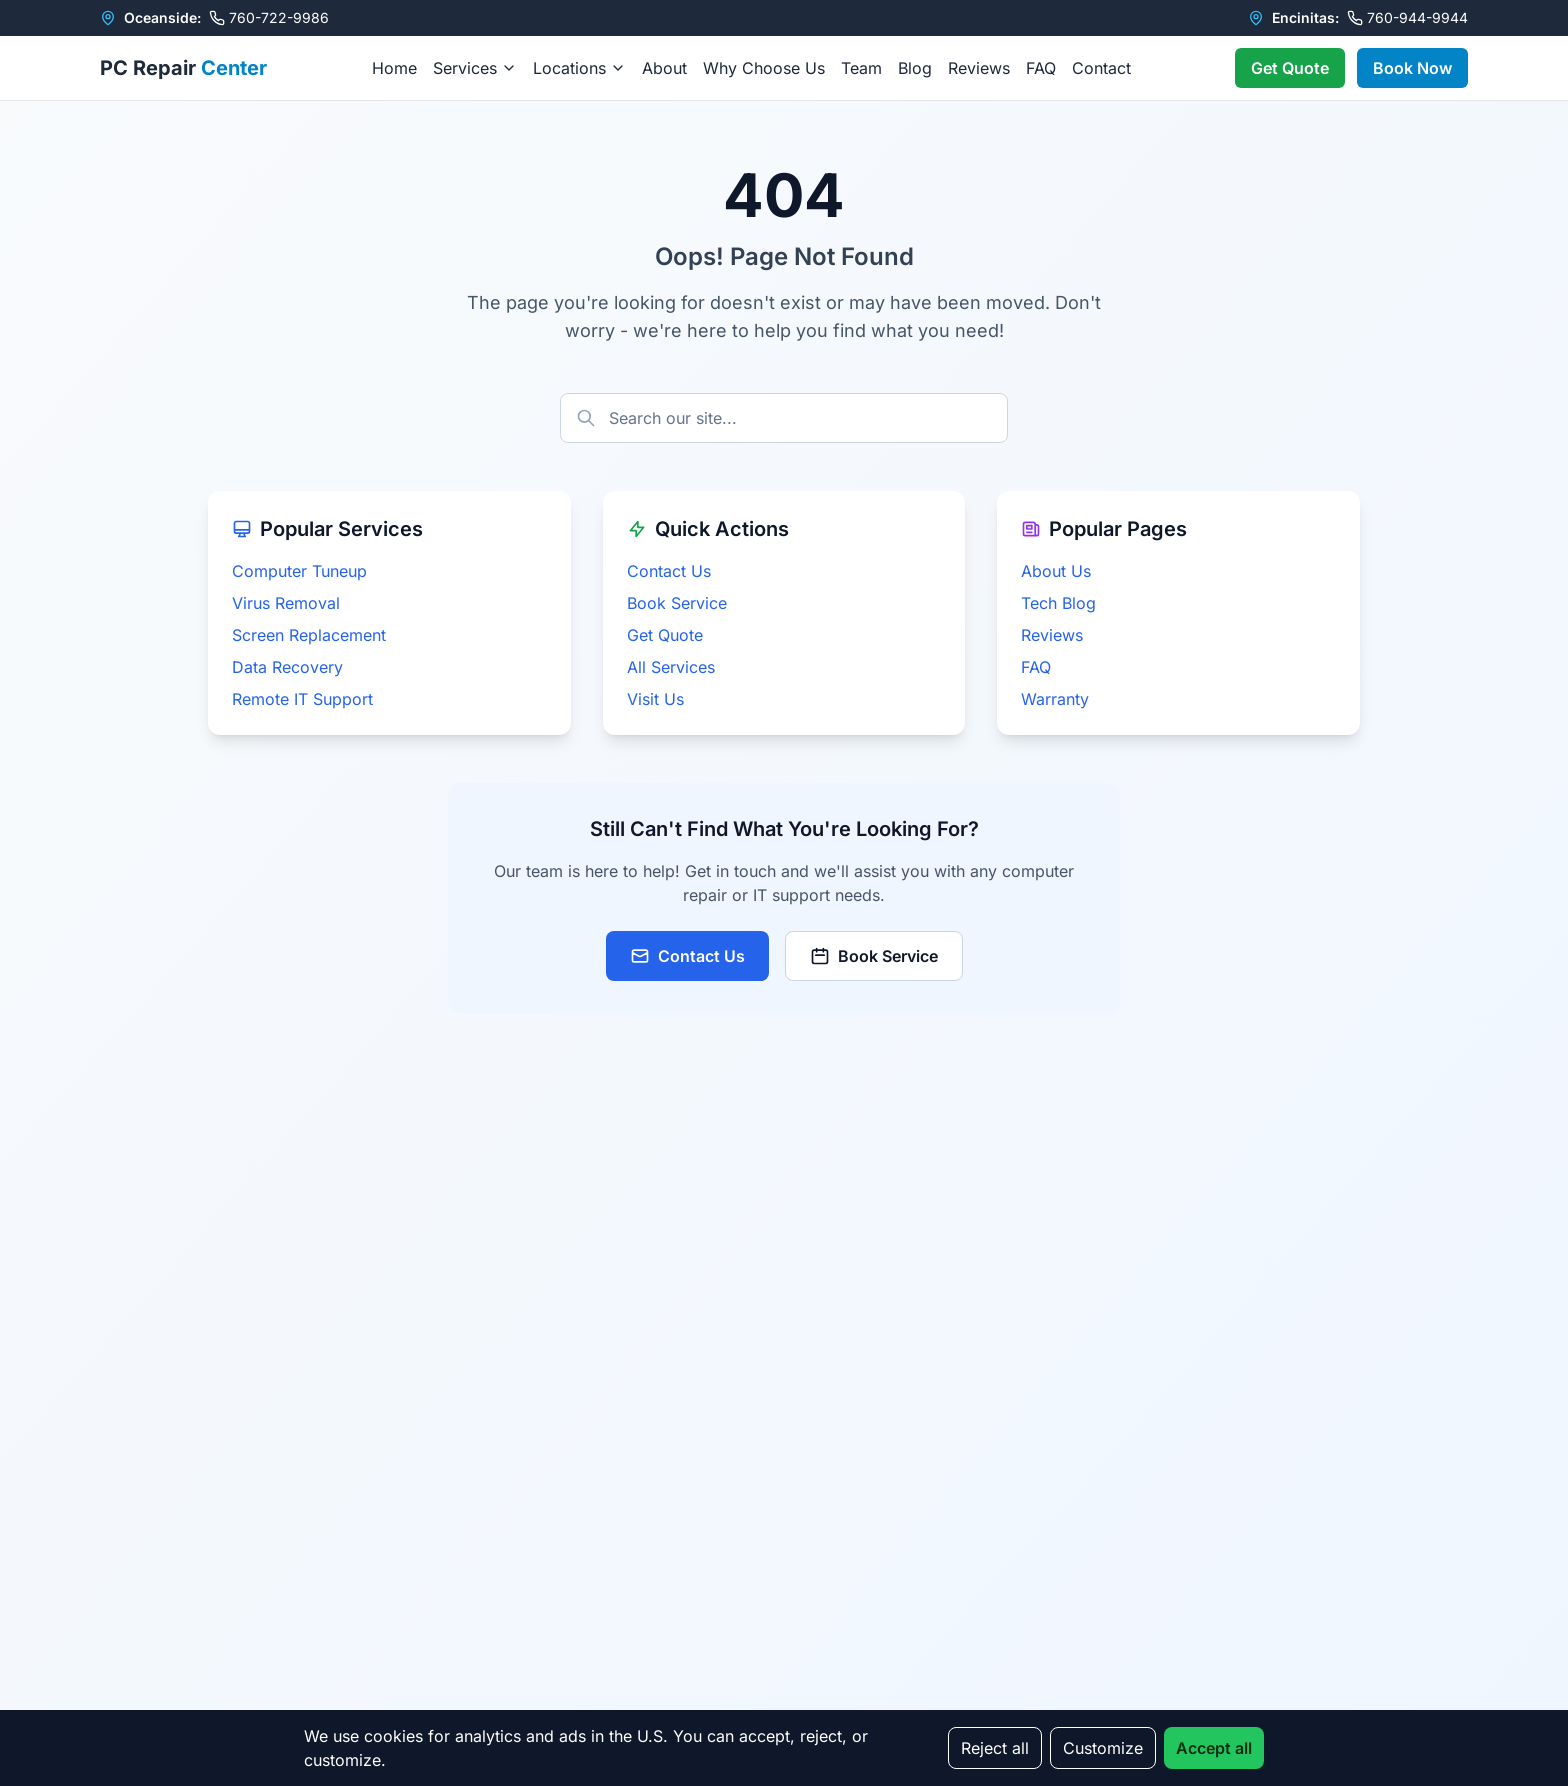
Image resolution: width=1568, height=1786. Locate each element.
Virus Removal (286, 603)
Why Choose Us (764, 68)
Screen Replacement (309, 635)
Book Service (677, 603)
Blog (915, 68)
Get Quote (1290, 68)
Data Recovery (287, 667)
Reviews (979, 68)
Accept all (1214, 1748)
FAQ (1041, 68)
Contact (1101, 68)
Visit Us (655, 699)
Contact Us (669, 571)
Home (394, 68)
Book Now (1412, 68)
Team (861, 68)
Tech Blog (1058, 603)
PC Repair (183, 68)
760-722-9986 (269, 17)
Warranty (1055, 699)
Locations (579, 68)
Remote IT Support (302, 699)
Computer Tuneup (299, 571)
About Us (1056, 571)
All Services (671, 667)
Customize (1103, 1748)
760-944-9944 (1407, 17)
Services (475, 68)
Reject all (995, 1748)
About (664, 68)
